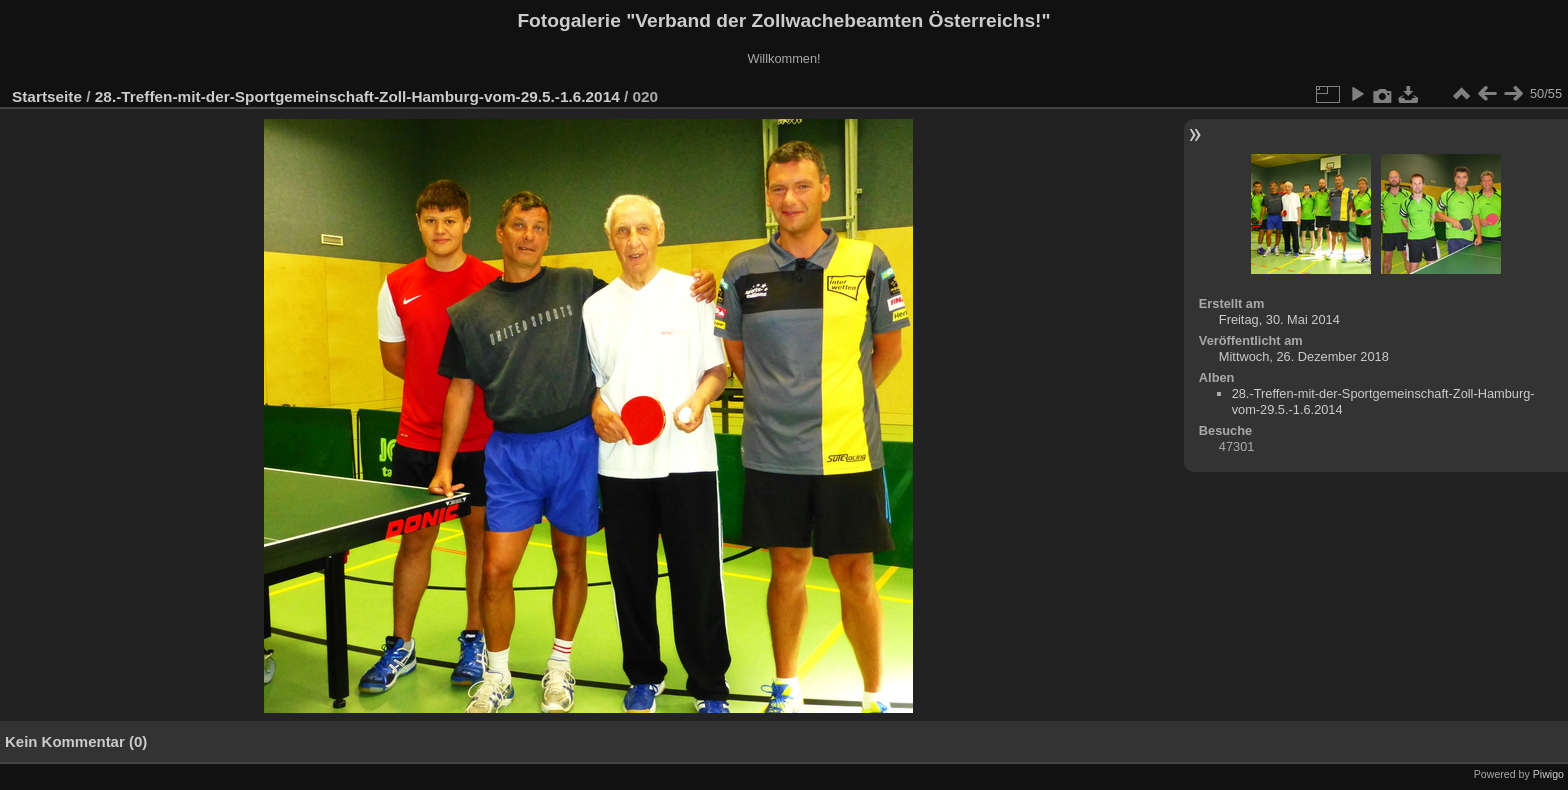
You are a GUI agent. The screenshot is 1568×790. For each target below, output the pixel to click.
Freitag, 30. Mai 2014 (1279, 319)
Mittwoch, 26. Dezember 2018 (1304, 356)
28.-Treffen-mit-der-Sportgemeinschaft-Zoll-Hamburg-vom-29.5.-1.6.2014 (357, 96)
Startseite (47, 96)
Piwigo (1548, 774)
